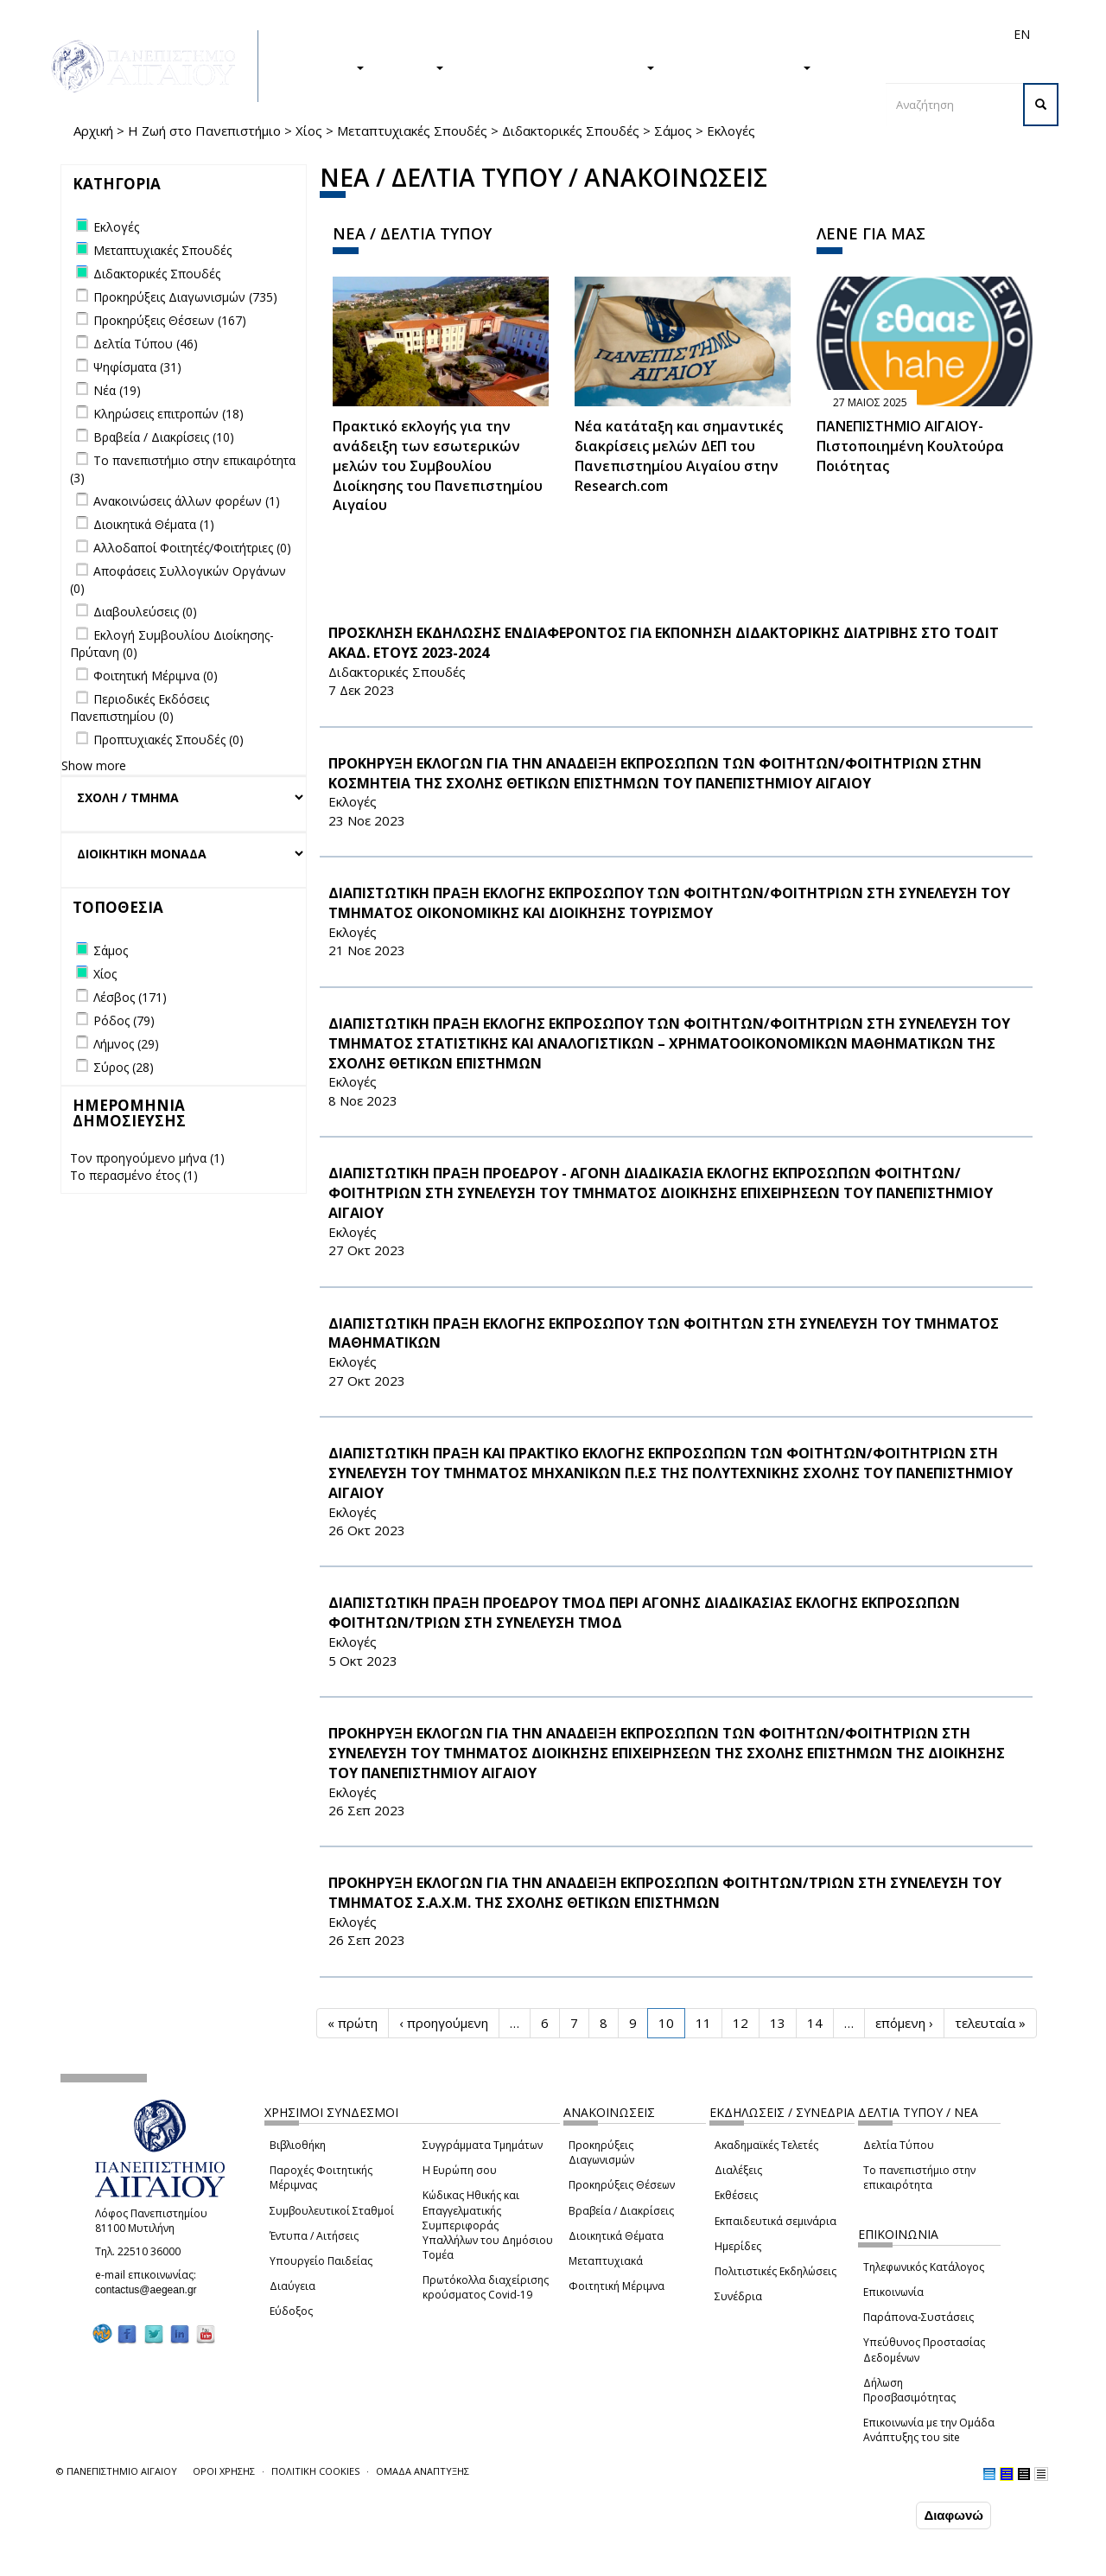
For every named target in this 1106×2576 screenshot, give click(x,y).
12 (740, 2022)
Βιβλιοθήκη (298, 2145)
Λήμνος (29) (126, 1044)
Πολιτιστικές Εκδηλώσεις (775, 2271)
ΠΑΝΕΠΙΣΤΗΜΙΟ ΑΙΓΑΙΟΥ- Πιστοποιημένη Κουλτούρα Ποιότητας (910, 446)
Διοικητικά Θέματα (616, 2235)
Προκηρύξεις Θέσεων (622, 2184)
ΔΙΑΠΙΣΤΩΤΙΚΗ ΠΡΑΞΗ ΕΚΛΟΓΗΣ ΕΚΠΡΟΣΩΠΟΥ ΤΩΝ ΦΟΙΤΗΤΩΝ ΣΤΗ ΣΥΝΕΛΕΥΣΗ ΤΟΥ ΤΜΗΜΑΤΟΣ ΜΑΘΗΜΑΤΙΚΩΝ (663, 1333)
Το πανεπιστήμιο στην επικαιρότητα (919, 2177)
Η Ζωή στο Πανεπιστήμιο (204, 130)
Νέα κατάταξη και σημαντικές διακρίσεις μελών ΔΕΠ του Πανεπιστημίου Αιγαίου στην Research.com (679, 456)
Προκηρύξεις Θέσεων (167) (169, 320)
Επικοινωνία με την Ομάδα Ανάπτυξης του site (929, 2430)
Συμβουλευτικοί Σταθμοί (332, 2210)
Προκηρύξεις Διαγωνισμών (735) (185, 297)
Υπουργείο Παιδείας (321, 2261)
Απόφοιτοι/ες (714, 34)
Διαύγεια (292, 2286)
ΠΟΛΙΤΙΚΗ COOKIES (315, 2470)
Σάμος (673, 130)
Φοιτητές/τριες (630, 34)
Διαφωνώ (953, 2515)
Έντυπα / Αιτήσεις (314, 2235)
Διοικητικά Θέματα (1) (153, 524)
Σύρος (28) (123, 1067)
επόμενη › (904, 2022)
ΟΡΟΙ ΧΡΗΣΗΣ (224, 2470)
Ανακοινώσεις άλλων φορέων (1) (186, 501)
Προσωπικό (837, 34)
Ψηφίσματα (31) (137, 367)
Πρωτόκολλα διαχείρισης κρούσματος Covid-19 (486, 2287)
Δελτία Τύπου (898, 2145)
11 (703, 2022)
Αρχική (93, 130)
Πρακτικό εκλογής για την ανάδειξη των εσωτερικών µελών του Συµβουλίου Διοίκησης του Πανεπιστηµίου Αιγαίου (438, 465)
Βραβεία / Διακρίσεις (621, 2210)
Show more (93, 765)
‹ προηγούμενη (443, 2022)
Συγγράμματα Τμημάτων (483, 2145)
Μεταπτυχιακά (606, 2261)
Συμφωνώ (876, 2514)
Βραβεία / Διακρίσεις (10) (163, 437)
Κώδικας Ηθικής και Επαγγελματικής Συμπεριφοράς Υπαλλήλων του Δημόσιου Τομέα (488, 2225)
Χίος (309, 130)
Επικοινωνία (893, 2292)
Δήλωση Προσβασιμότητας (909, 2390)
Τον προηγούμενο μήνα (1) (147, 1158)
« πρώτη (352, 2022)
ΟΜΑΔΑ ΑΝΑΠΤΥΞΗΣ (422, 2470)
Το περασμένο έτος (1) (134, 1175)
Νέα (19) (117, 390)
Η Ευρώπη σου (460, 2170)
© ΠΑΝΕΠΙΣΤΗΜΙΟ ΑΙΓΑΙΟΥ (116, 2470)
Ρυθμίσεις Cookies (172, 2561)
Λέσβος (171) (130, 997)
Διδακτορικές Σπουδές (570, 130)
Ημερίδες (738, 2246)
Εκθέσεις (736, 2195)
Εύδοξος (291, 2311)
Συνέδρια (738, 2296)
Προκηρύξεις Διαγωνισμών (601, 2152)
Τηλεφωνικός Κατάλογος (923, 2267)
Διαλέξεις (738, 2170)
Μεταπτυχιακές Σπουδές (412, 130)
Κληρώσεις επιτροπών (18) (168, 413)
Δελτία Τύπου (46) (145, 343)
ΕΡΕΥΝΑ (412, 66)
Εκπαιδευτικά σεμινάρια (775, 2221)
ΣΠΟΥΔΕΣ (326, 66)
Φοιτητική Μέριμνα (616, 2286)
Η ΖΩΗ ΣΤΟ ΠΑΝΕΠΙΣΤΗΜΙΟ (557, 66)
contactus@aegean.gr (151, 2290)
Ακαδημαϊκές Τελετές (766, 2145)
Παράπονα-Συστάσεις (918, 2317)
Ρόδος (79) (124, 1020)
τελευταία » (990, 2022)
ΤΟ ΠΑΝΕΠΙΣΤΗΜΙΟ (741, 66)
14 (815, 2022)
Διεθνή (778, 34)
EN (1022, 34)
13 (777, 2022)
